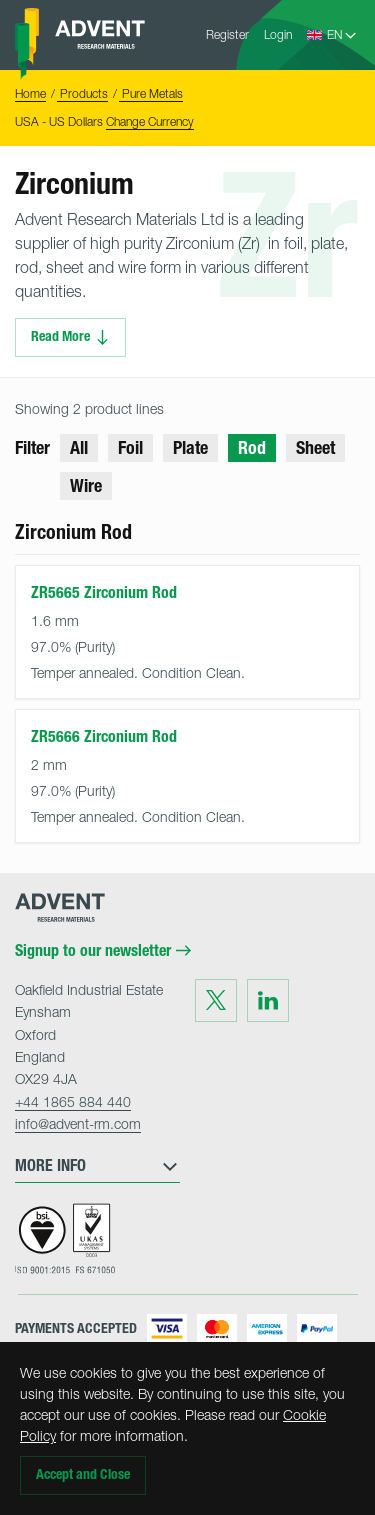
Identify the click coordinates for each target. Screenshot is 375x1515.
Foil (130, 448)
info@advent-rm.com (78, 1123)
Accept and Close (83, 1474)
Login (278, 34)
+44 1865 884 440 (73, 1101)
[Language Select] (342, 35)
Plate (190, 448)
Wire (86, 486)
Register (227, 34)
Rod (252, 448)
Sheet (315, 448)
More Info (97, 1166)
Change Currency (150, 121)
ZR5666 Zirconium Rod (104, 736)
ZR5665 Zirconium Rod (104, 592)
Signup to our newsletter (103, 951)
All (79, 448)
